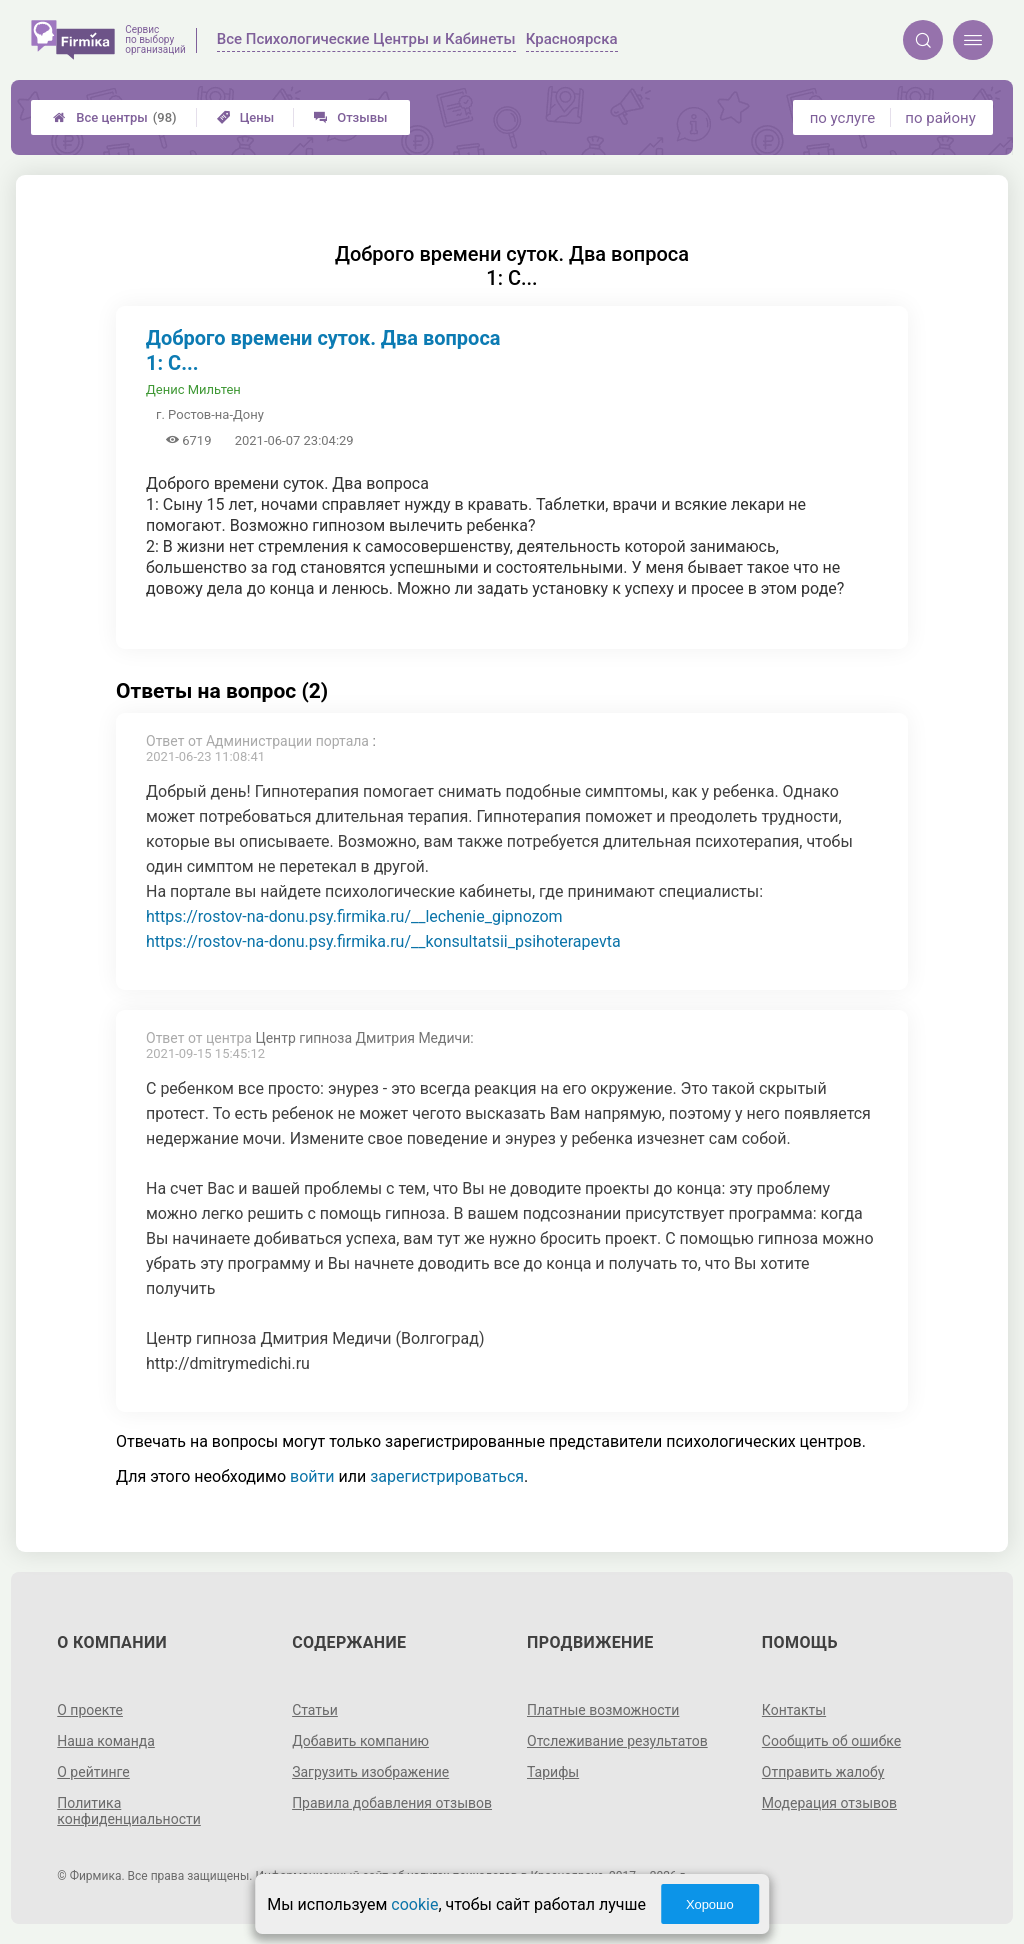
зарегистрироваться (447, 1476)
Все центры (114, 117)
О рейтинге (93, 1772)
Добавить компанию (360, 1741)
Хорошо (710, 1904)
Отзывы (350, 117)
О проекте (90, 1710)
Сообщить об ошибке (831, 1741)
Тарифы (553, 1772)
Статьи (315, 1710)
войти (312, 1476)
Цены (246, 117)
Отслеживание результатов (617, 1741)
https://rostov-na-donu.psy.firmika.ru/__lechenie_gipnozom (354, 916)
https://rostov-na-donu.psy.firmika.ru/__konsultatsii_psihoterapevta (383, 941)
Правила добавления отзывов (392, 1803)
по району (940, 118)
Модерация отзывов (829, 1803)
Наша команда (106, 1741)
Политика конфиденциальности (129, 1811)
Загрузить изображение (370, 1772)
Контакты (794, 1710)
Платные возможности (603, 1710)
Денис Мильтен (193, 389)
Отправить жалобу (823, 1772)
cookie (414, 1904)
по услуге (843, 118)
